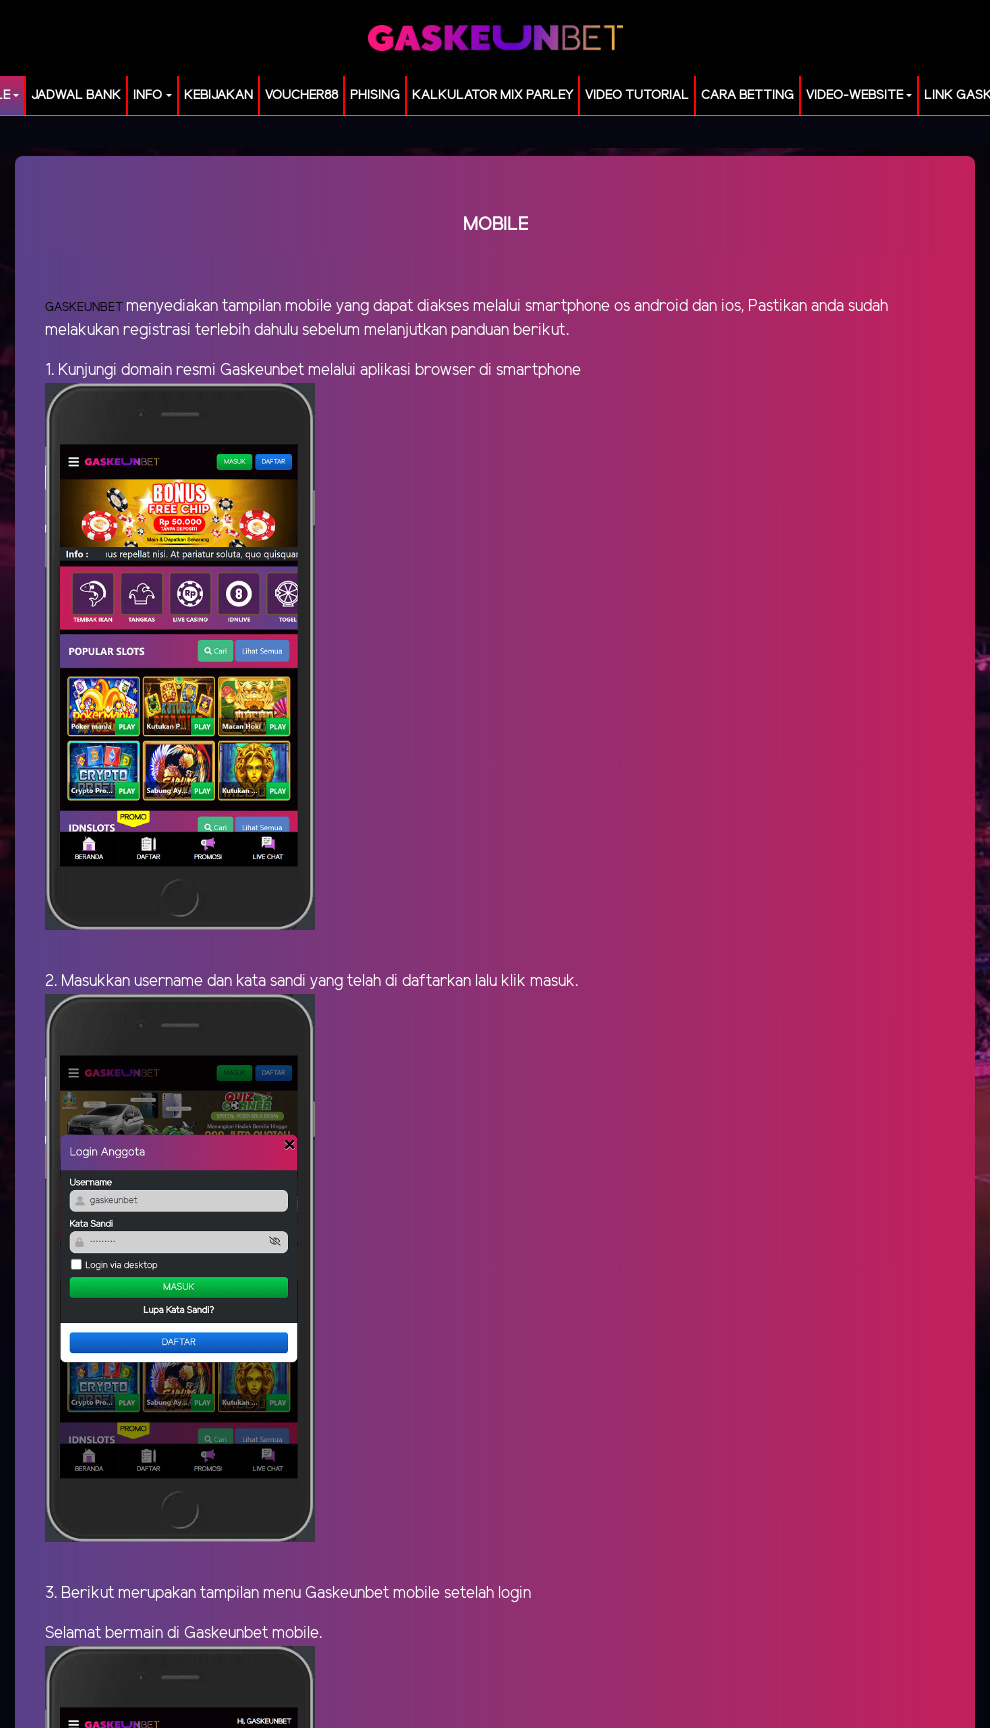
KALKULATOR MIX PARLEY (492, 95)
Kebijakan (218, 95)
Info (147, 95)
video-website (854, 95)
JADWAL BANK (76, 95)
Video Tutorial (637, 95)
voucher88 (301, 95)
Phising (375, 95)
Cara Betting (747, 95)
